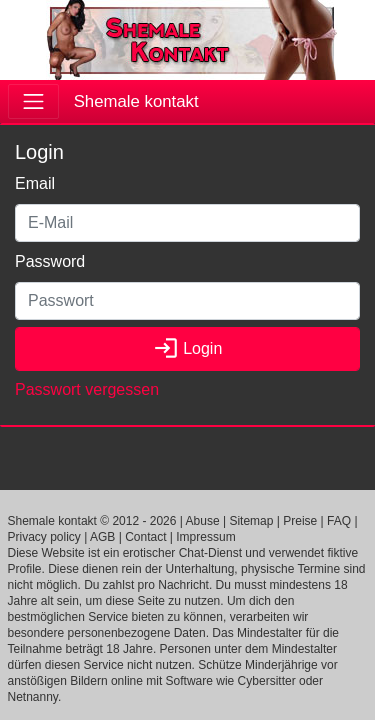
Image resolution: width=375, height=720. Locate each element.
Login (188, 348)
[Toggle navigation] (33, 101)
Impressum (205, 537)
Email (35, 183)
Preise (300, 521)
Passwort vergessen (87, 389)
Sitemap (251, 521)
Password (50, 261)
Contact (145, 537)
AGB (102, 537)
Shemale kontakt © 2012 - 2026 (92, 521)
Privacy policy (44, 537)
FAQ (339, 521)
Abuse (203, 521)
